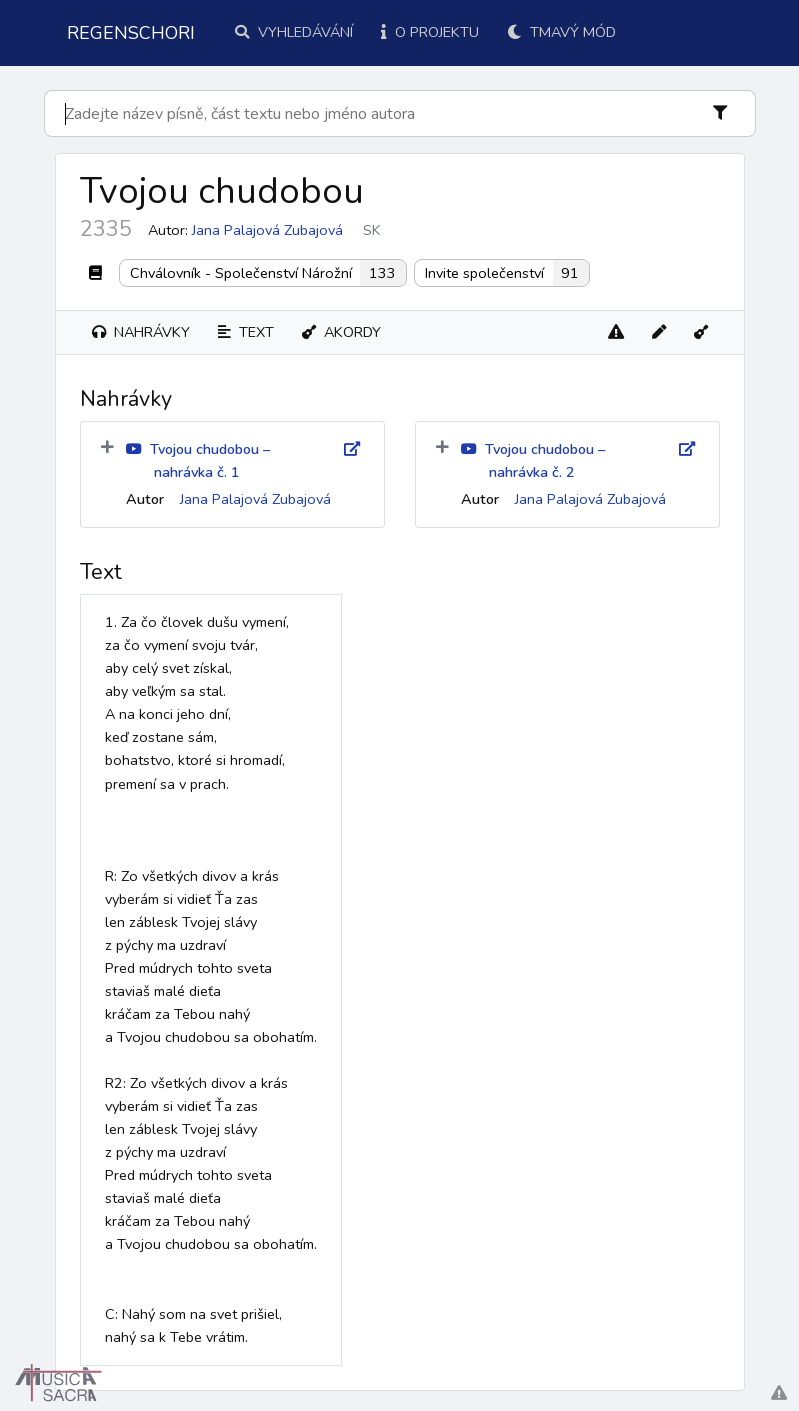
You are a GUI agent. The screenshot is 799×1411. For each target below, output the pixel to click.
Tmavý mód (561, 32)
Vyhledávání (294, 32)
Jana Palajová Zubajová (267, 230)
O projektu (430, 32)
